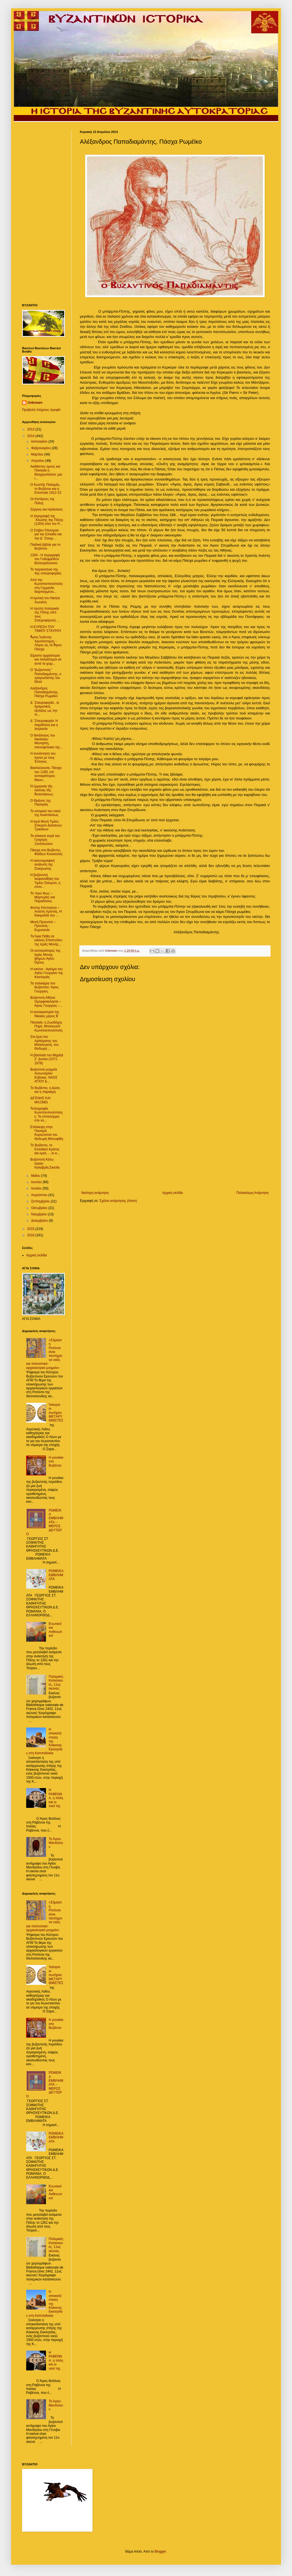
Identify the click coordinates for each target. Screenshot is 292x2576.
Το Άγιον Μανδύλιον (56, 1843)
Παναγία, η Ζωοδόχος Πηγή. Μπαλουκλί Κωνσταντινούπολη (46, 1026)
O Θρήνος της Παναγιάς (40, 802)
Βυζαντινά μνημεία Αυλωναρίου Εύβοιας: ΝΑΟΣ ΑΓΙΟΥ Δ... (43, 1075)
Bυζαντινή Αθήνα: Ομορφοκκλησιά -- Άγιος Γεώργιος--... (46, 1002)
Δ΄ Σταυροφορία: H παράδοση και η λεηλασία (44, 725)
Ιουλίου (37, 1188)
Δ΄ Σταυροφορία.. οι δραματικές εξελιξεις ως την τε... (44, 708)
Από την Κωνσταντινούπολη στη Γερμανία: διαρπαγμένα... (46, 586)
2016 (31, 1235)
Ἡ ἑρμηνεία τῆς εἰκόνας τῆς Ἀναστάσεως (41, 790)
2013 (31, 429)
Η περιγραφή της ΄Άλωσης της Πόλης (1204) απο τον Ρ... (46, 520)
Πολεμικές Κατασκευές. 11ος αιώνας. (56, 1682)
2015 (31, 1229)
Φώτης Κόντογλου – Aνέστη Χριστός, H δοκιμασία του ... (46, 912)
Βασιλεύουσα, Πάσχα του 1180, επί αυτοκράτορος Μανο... (45, 774)
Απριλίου (38, 461)
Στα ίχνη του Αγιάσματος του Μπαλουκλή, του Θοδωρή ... (44, 1042)
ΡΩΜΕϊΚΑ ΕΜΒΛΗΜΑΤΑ (56, 1575)
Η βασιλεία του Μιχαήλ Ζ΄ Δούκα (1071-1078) (46, 1059)
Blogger (160, 2551)
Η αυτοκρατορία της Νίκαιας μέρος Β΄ (44, 1014)
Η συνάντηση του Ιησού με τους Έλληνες (43, 757)
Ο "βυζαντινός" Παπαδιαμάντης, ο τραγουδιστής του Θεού (45, 676)
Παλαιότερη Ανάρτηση (252, 1193)
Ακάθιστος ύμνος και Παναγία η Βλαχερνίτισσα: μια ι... (46, 472)
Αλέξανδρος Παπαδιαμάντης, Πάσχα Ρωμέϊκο (44, 692)
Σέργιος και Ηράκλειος (46, 509)
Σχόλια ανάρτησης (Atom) (118, 1201)
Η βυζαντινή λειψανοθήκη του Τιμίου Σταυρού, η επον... (45, 881)
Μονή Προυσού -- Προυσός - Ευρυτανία (43, 926)
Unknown (35, 403)
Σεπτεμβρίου (41, 1201)
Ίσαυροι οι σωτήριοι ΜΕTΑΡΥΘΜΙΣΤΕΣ (56, 1413)
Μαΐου (36, 1176)
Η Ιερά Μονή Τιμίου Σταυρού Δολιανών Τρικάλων (46, 825)
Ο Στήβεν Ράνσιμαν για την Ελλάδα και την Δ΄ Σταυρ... (46, 534)
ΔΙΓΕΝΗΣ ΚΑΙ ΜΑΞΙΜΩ (40, 1100)
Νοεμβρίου (39, 1214)
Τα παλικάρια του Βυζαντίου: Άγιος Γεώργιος (44, 987)
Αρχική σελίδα (172, 1193)
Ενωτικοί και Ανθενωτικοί (55, 1630)
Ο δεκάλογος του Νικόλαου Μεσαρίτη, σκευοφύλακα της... (46, 741)
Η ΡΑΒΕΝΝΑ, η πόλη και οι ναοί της (56, 1798)
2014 (31, 436)
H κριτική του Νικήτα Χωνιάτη (45, 600)
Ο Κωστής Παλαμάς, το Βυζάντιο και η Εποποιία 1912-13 (45, 489)
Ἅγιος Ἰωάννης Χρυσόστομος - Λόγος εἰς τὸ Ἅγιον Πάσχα (46, 643)
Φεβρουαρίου (41, 448)
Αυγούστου (39, 1195)
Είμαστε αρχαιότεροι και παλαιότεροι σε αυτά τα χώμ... (45, 659)
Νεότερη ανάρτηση (95, 1193)
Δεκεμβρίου (40, 1220)
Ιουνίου (37, 1182)
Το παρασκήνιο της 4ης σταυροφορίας (45, 571)
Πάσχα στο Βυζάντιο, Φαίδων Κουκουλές (46, 852)
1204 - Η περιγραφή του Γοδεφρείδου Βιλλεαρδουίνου (45, 559)
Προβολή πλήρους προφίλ (41, 410)
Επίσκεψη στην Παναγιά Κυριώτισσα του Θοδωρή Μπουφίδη (46, 1133)
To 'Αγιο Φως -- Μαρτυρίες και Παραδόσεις (42, 897)
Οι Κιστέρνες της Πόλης (42, 501)
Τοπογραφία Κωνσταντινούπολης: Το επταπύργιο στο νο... (46, 1114)
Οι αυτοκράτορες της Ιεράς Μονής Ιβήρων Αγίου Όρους (45, 956)
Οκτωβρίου (39, 1208)
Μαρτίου (37, 454)
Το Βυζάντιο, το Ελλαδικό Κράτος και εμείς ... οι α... (45, 1149)
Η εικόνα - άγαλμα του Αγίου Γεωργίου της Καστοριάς (46, 973)
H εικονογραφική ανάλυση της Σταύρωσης (42, 865)
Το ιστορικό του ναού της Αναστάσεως (45, 813)
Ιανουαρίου (39, 441)
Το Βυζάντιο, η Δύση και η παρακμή (45, 1090)
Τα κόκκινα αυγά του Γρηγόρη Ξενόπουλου (45, 840)
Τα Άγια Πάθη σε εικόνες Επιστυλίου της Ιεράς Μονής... (46, 940)
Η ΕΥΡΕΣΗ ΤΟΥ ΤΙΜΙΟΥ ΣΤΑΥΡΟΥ (45, 629)
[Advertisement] (175, 1145)
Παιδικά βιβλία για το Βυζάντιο (45, 546)
